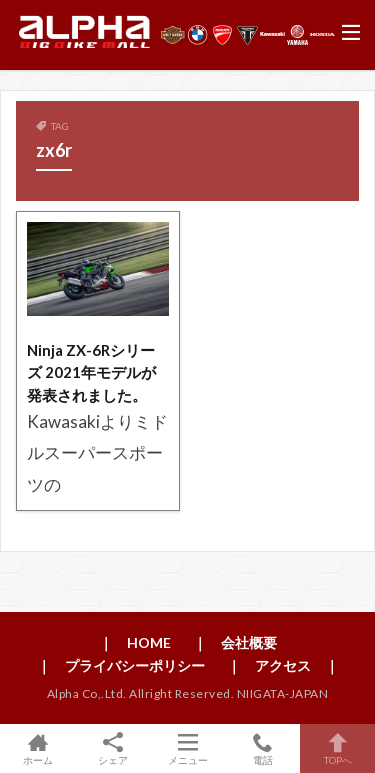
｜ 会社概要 (235, 642)
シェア (112, 749)
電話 (262, 748)
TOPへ (337, 748)
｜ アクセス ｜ (283, 665)
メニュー (187, 748)
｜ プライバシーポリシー (121, 665)
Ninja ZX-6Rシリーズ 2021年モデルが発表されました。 (91, 372)
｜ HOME (135, 642)
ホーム (37, 748)
